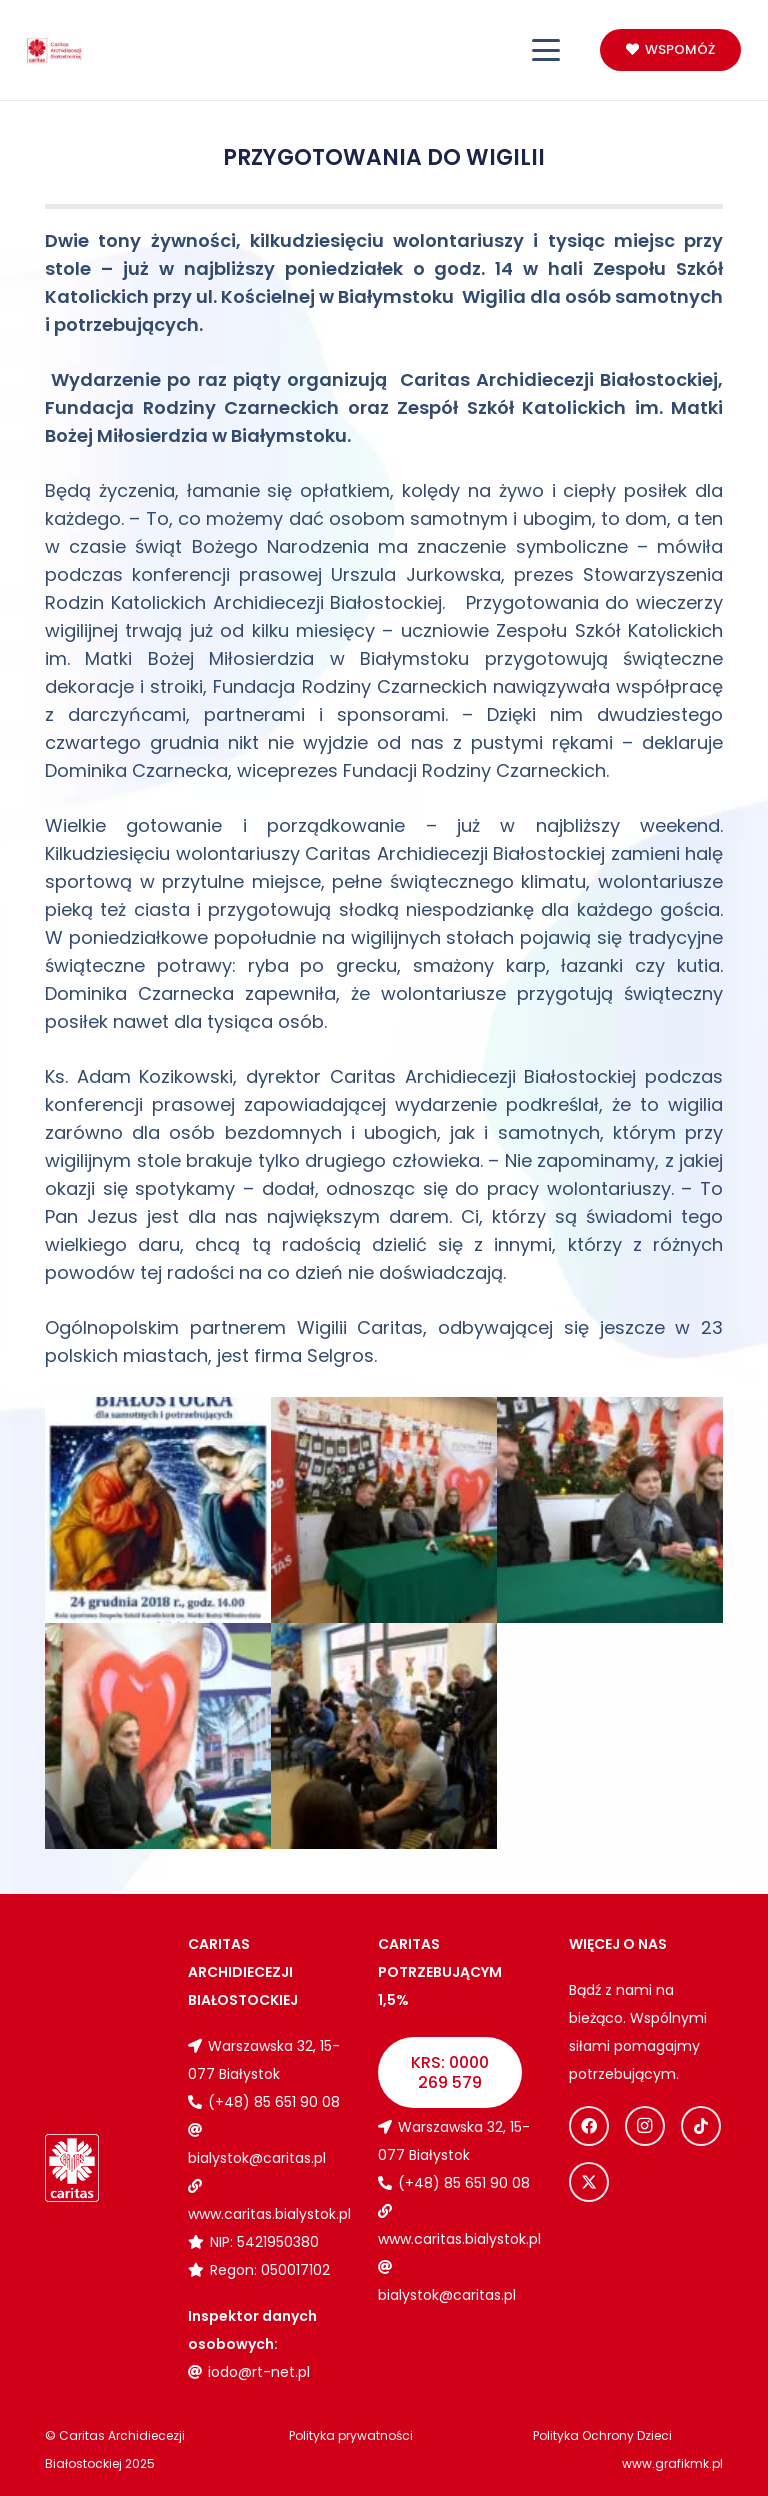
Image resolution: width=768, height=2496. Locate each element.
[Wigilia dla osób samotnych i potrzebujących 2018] (158, 1510)
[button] (546, 50)
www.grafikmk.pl (672, 2463)
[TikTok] (701, 2126)
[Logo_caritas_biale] (72, 2167)
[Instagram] (645, 2126)
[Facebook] (589, 2126)
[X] (589, 2182)
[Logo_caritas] (54, 50)
